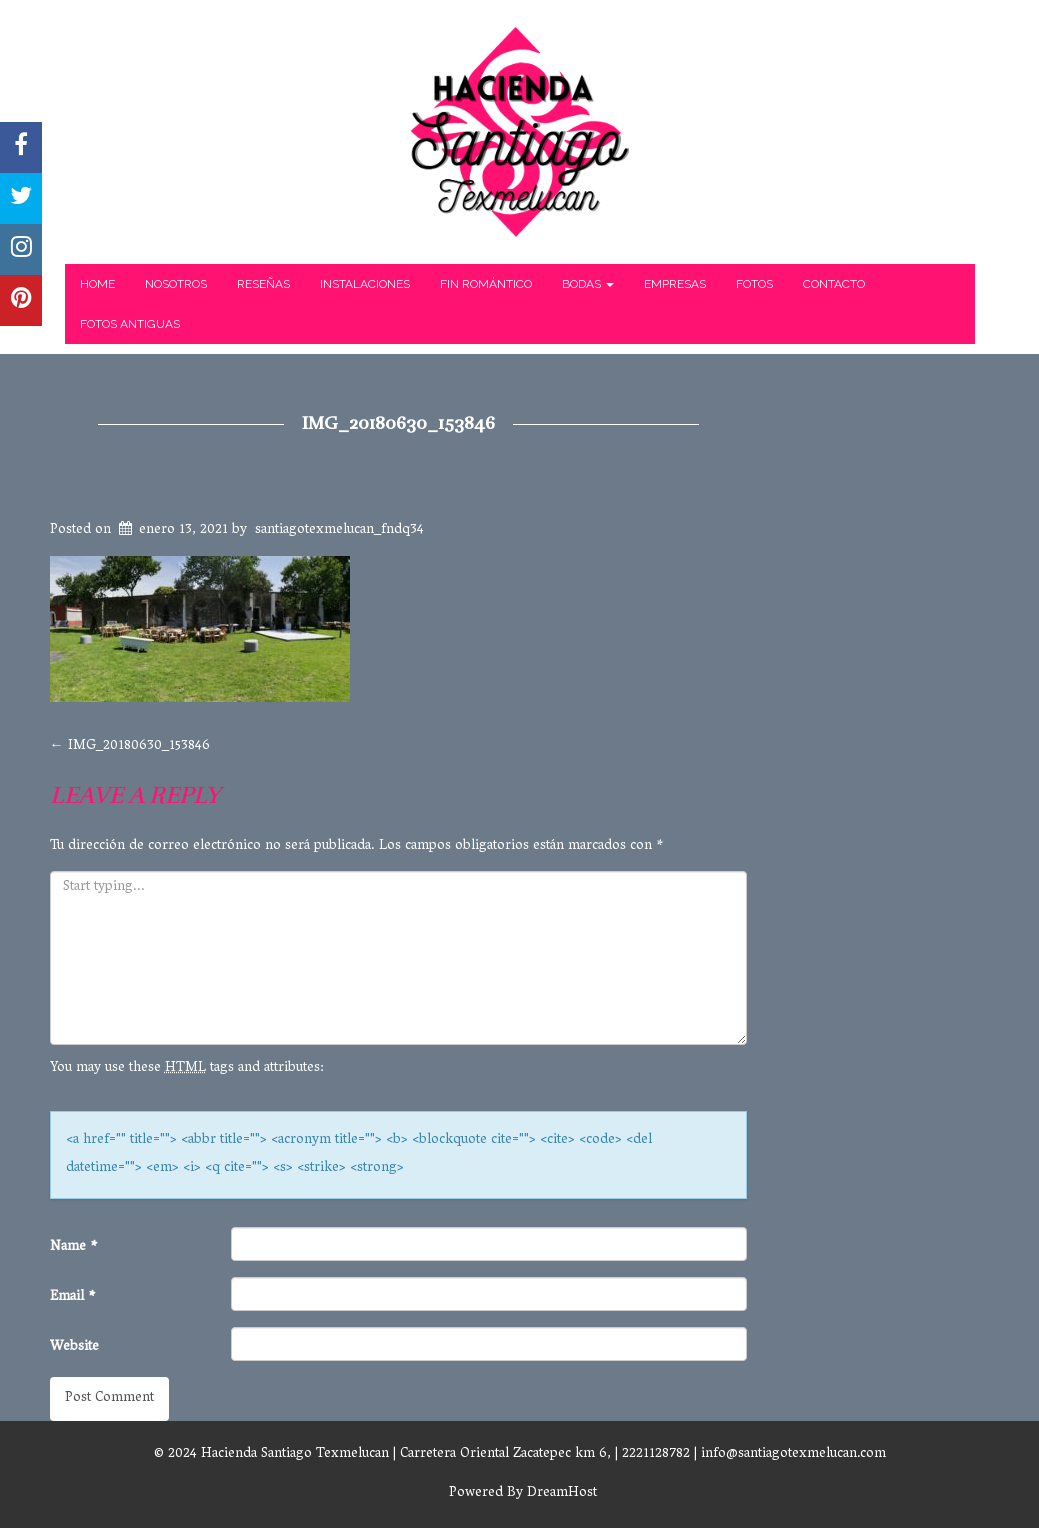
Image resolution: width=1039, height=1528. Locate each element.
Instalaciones (365, 284)
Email (73, 1297)
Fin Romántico (486, 284)
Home (97, 284)
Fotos (754, 284)
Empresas (675, 284)
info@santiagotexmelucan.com (793, 1454)
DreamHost (562, 1493)
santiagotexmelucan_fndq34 (339, 530)
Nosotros (176, 284)
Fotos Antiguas (130, 324)
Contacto (834, 284)
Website (74, 1347)
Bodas (588, 284)
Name (74, 1247)
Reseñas (263, 284)
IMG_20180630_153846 (398, 423)
